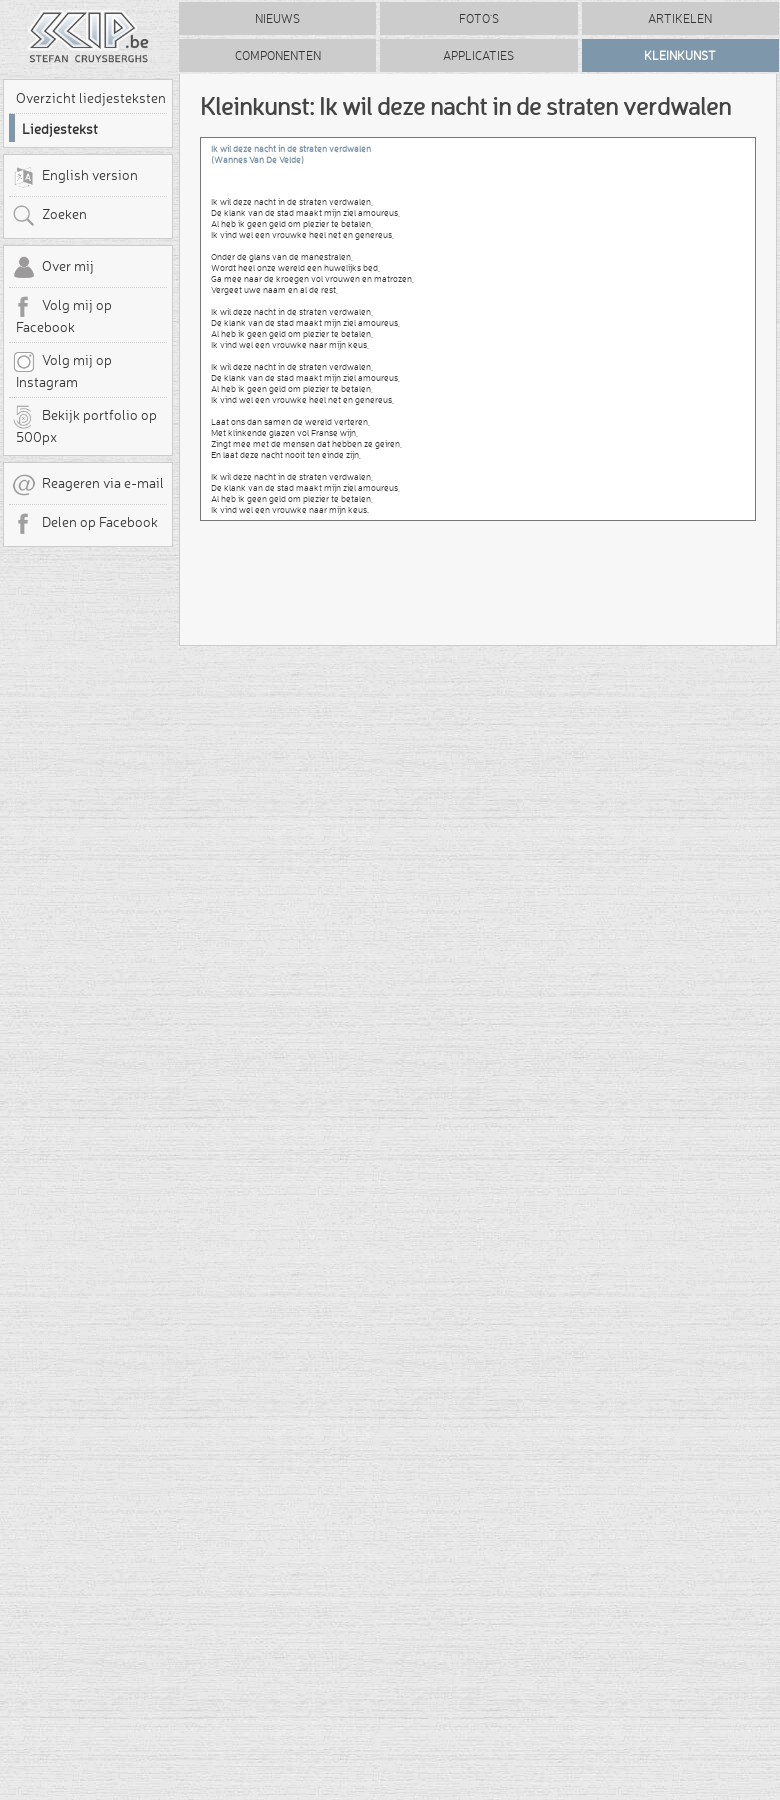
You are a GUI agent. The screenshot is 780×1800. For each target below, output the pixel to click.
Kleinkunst (680, 55)
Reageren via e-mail (88, 485)
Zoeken (49, 216)
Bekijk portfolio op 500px (84, 425)
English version (75, 177)
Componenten (278, 55)
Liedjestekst (60, 129)
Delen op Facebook (85, 524)
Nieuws (277, 18)
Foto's (479, 18)
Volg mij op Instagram (62, 370)
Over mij (53, 268)
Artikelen (680, 18)
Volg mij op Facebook (62, 315)
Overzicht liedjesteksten (91, 98)
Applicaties (478, 55)
